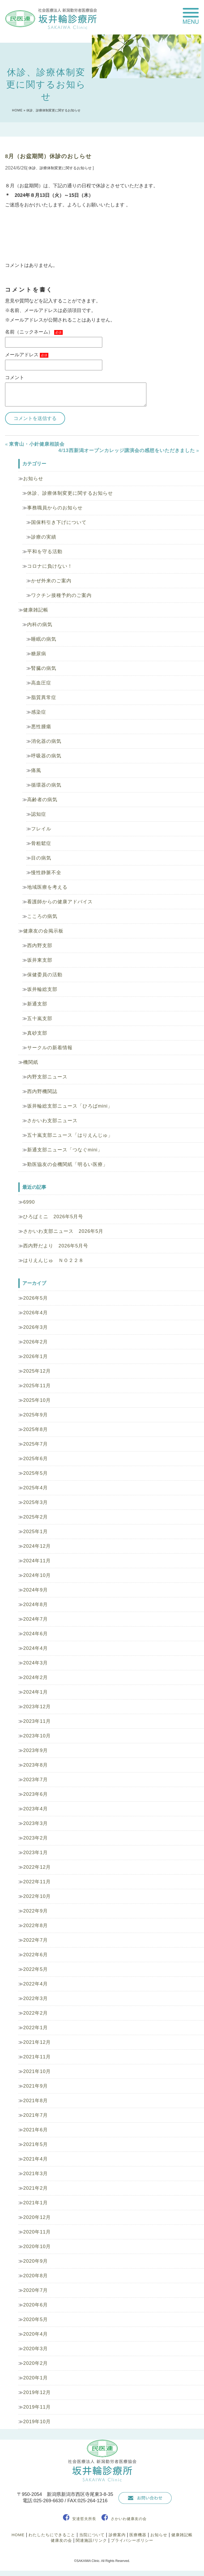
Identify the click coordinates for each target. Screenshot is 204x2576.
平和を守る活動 (44, 551)
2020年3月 (35, 2348)
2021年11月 (37, 2056)
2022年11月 (37, 1881)
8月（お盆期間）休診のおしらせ (48, 156)
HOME (17, 110)
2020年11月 (37, 2232)
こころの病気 (42, 916)
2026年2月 (35, 1342)
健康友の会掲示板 (43, 931)
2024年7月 (35, 1619)
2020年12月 (37, 2217)
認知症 (38, 814)
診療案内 (117, 2534)
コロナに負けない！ (50, 566)
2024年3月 (35, 1663)
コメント (14, 377)
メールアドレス (26, 354)
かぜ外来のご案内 (51, 580)
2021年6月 (35, 2129)
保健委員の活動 (44, 974)
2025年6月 (35, 1458)
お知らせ (33, 478)
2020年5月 (35, 2319)
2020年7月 (35, 2290)
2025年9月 (35, 1414)
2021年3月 (35, 2173)
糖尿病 (38, 653)
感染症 (38, 712)
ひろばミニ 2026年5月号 (53, 1216)
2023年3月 (35, 1823)
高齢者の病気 (42, 799)
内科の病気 (39, 624)
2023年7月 (35, 1779)
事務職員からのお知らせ (55, 507)
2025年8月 (35, 1429)
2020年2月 (35, 2363)
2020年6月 (35, 2305)
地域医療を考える (47, 887)
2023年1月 (35, 1852)
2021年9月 (35, 2086)
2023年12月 (37, 1706)
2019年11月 (37, 2407)
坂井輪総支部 (42, 989)
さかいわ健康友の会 (129, 2519)
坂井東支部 (39, 960)
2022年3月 (35, 1998)
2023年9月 (35, 1750)
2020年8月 (35, 2275)
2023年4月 (35, 1808)
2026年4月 (35, 1312)
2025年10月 (37, 1400)
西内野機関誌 (42, 1091)
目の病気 (41, 858)
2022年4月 (35, 1984)
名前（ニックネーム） (34, 331)
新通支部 (37, 1004)
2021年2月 (35, 2188)
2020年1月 (35, 2377)
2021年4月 (35, 2159)
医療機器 (137, 2534)
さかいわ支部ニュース (52, 1120)
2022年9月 (35, 1911)
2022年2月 (35, 2013)
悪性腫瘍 (41, 726)
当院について (92, 2534)
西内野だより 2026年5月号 (55, 1245)
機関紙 (30, 1062)
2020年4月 (35, 2334)
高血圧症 (41, 683)
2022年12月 (37, 1867)
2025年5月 (35, 1473)
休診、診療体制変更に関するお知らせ (70, 493)
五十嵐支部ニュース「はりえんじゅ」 (70, 1135)
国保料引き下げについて (59, 522)
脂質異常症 (43, 697)
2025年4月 (35, 1487)
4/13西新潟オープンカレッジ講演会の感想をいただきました (126, 450)
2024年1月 (35, 1692)
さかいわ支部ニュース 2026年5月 (63, 1231)
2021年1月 (35, 2202)
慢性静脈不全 (46, 872)
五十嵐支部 (39, 1018)
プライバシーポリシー (132, 2540)
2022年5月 (35, 1969)
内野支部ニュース (47, 1076)
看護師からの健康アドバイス (60, 901)
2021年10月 (37, 2071)
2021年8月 (35, 2100)
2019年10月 (37, 2421)
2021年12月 (37, 2042)
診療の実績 (43, 537)
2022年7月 (35, 1940)
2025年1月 (35, 1531)
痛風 (36, 770)
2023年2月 (35, 1838)
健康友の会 (61, 2540)
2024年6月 (35, 1633)
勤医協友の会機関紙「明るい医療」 (67, 1164)
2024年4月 (35, 1648)
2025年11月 (37, 1385)
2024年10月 (37, 1575)
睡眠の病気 (43, 639)
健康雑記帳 (35, 610)
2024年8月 (35, 1604)
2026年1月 (35, 1356)
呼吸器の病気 (46, 755)
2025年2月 (35, 1517)
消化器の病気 (46, 741)
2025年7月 (35, 1444)
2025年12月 (37, 1371)
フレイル (41, 828)
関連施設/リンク (91, 2540)
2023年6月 (35, 1794)
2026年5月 (35, 1298)
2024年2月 (35, 1677)
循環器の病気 (46, 785)
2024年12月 (37, 1546)
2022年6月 (35, 1954)
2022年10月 (37, 1896)
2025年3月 (35, 1502)
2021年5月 (35, 2144)
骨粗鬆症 (41, 843)
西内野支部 (39, 945)
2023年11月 (37, 1721)
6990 (29, 1202)
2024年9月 (35, 1590)
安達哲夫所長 (84, 2519)
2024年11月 (37, 1560)
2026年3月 (35, 1327)
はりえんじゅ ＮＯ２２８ (53, 1260)
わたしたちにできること (51, 2534)
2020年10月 (37, 2246)
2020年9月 (35, 2261)
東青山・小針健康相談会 (37, 444)
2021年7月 (35, 2115)
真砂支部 (37, 1033)
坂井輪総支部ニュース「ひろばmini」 (70, 1106)
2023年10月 (37, 1735)
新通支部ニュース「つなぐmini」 (65, 1149)
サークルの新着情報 (50, 1047)
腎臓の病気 (43, 668)
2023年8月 (35, 1765)
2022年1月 (35, 2027)
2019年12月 (37, 2392)
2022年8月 (35, 1925)
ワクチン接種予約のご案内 (61, 595)
